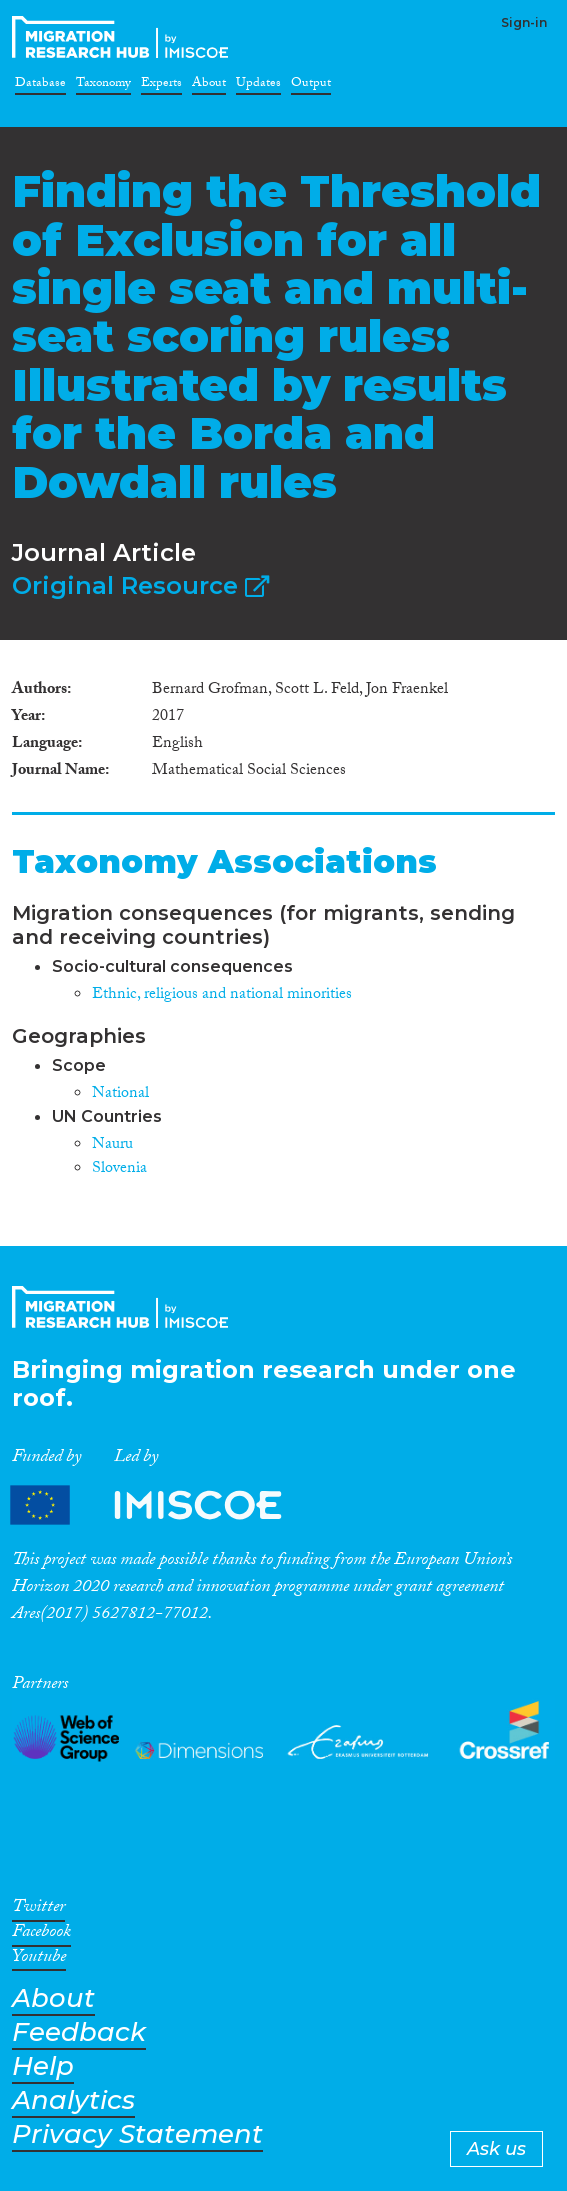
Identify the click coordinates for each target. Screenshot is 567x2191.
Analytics (73, 2100)
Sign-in (524, 22)
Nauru (112, 1145)
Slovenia (119, 1169)
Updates (258, 86)
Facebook (41, 1935)
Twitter (38, 1910)
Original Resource (140, 585)
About (209, 86)
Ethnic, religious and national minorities (222, 995)
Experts (161, 86)
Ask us (496, 2149)
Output (311, 86)
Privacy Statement (137, 2134)
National (120, 1094)
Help (43, 2066)
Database (40, 86)
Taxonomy (103, 86)
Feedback (79, 2032)
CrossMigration (124, 37)
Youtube (39, 1960)
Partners (163, 1504)
